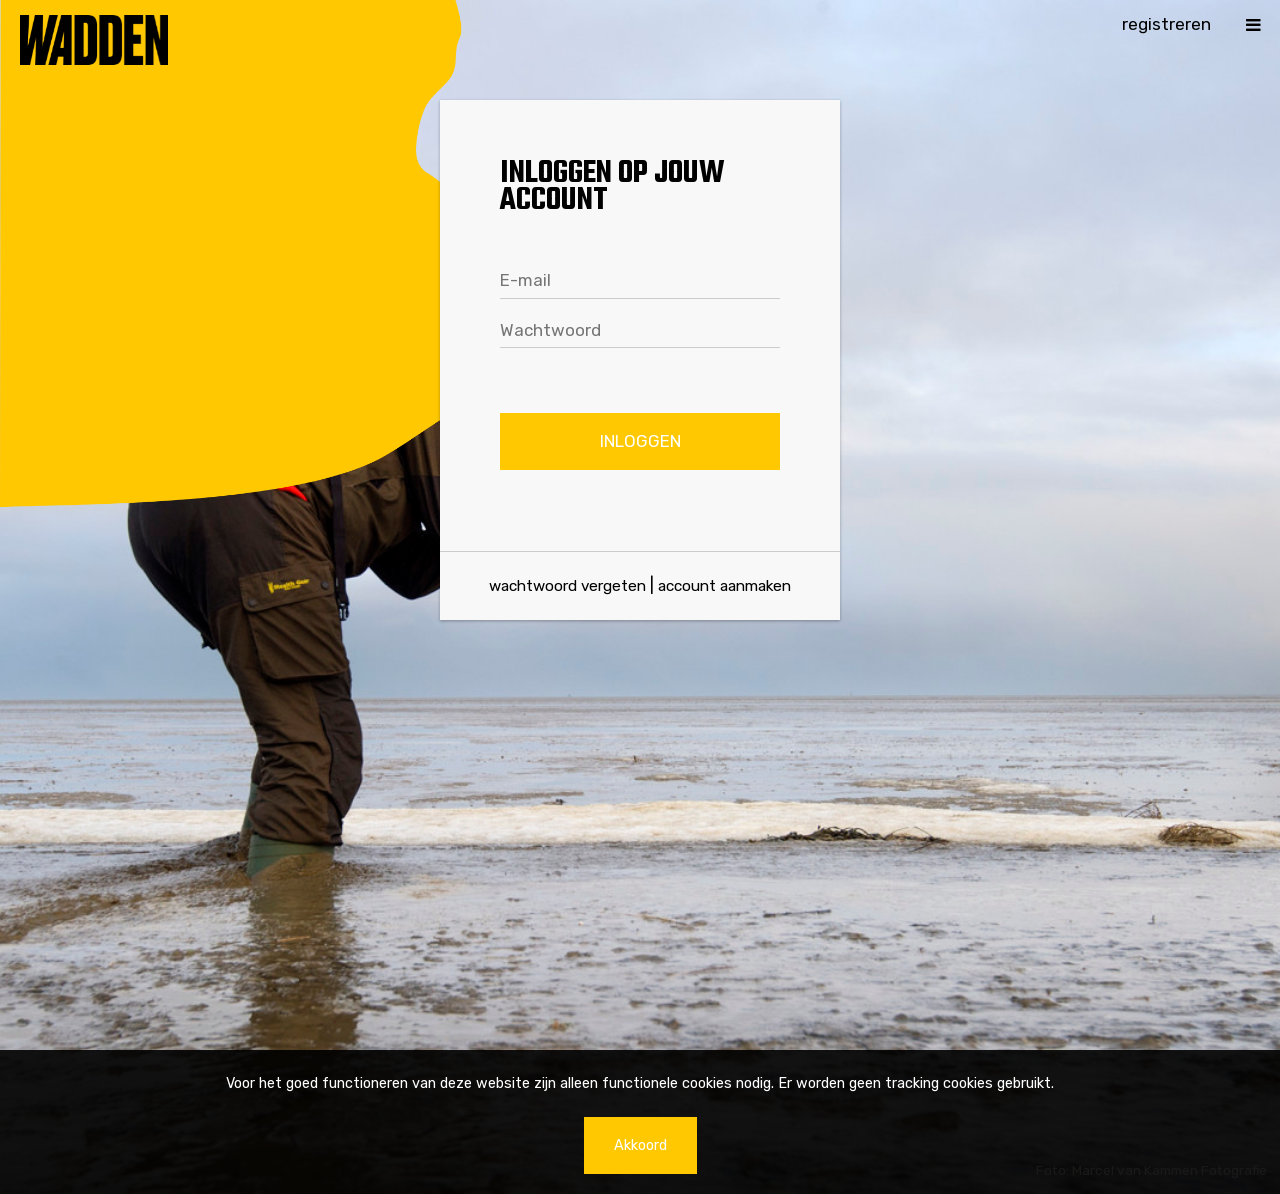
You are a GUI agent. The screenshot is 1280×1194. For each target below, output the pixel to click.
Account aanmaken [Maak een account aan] (724, 586)
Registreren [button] (1166, 24)
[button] (1253, 25)
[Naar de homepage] (125, 25)
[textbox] (640, 281)
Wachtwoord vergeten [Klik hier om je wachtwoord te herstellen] (567, 586)
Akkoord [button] (640, 1145)
